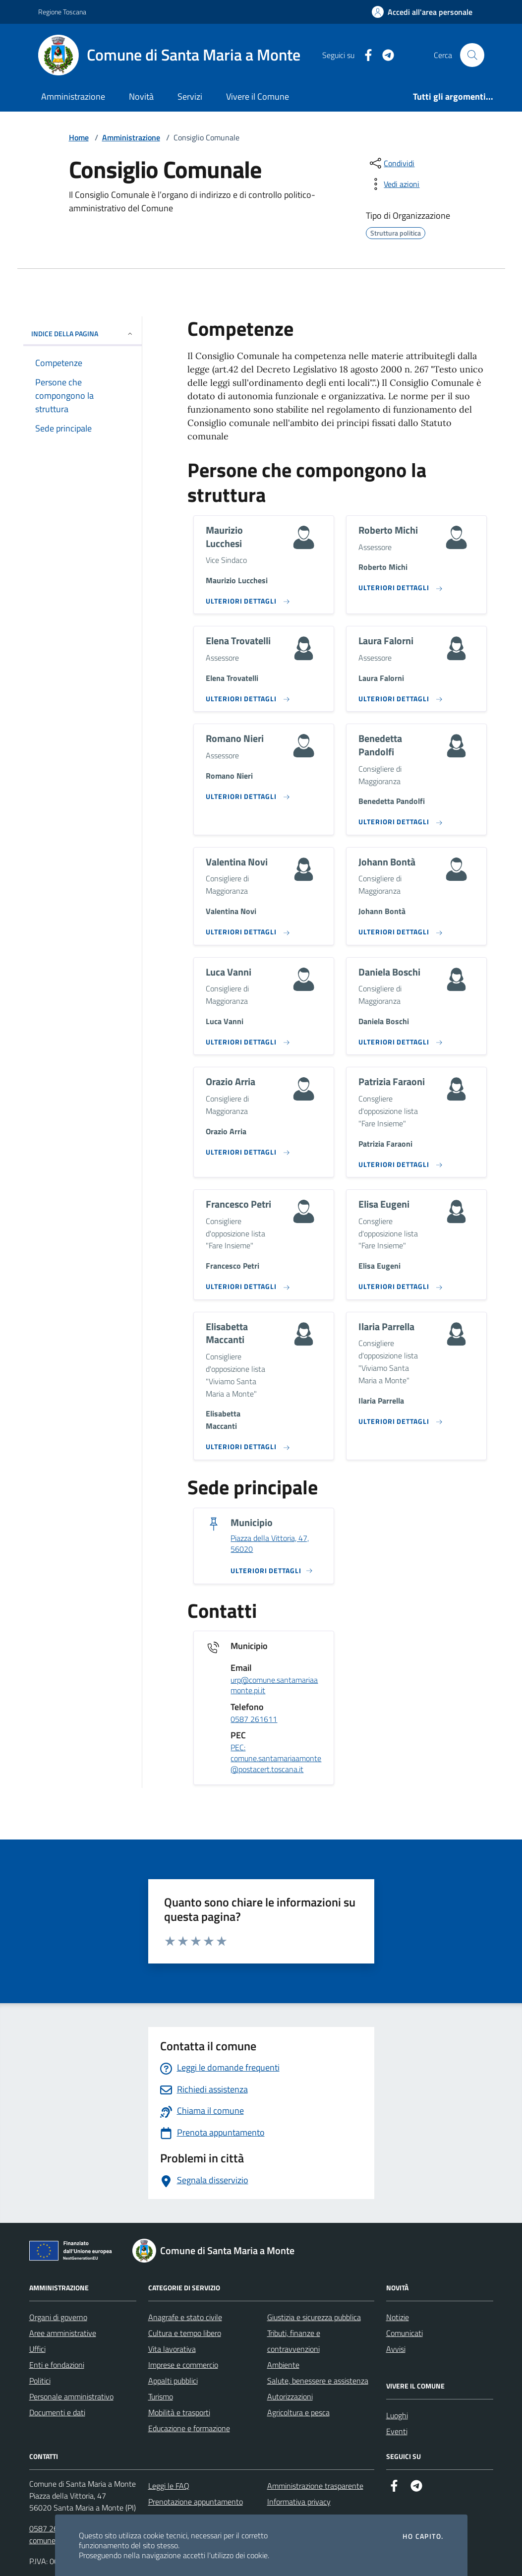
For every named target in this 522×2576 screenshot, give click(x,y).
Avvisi (396, 2349)
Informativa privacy (299, 2502)
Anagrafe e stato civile (185, 2317)
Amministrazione (73, 96)
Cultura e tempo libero (184, 2333)
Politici (40, 2381)
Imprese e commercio (183, 2365)
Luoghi (397, 2415)
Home (79, 137)
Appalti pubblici (173, 2381)
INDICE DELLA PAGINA (82, 333)
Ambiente (283, 2365)
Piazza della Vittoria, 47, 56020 (270, 1543)
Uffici (37, 2349)
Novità (141, 96)
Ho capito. (423, 2536)
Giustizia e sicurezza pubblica (314, 2317)
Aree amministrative (62, 2333)
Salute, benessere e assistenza (317, 2381)
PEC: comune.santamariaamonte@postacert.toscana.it (276, 1758)
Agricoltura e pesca (298, 2412)
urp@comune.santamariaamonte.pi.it (274, 1685)
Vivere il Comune (257, 96)
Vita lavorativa (172, 2349)
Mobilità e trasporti (179, 2412)
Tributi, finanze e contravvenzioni (293, 2341)
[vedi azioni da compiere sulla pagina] (393, 184)
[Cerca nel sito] (472, 55)
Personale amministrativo (71, 2396)
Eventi (396, 2431)
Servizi (189, 96)
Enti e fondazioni (56, 2365)
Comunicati (404, 2333)
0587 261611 (254, 1719)
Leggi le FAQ (168, 2486)
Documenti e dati (57, 2412)
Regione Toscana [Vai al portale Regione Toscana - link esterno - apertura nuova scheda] (62, 11)
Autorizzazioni (290, 2396)
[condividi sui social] (391, 163)
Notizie (397, 2317)
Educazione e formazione (189, 2428)
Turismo (160, 2396)
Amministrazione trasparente (315, 2486)
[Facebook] (364, 55)
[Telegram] (384, 55)
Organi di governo (58, 2317)
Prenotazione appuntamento (195, 2502)
